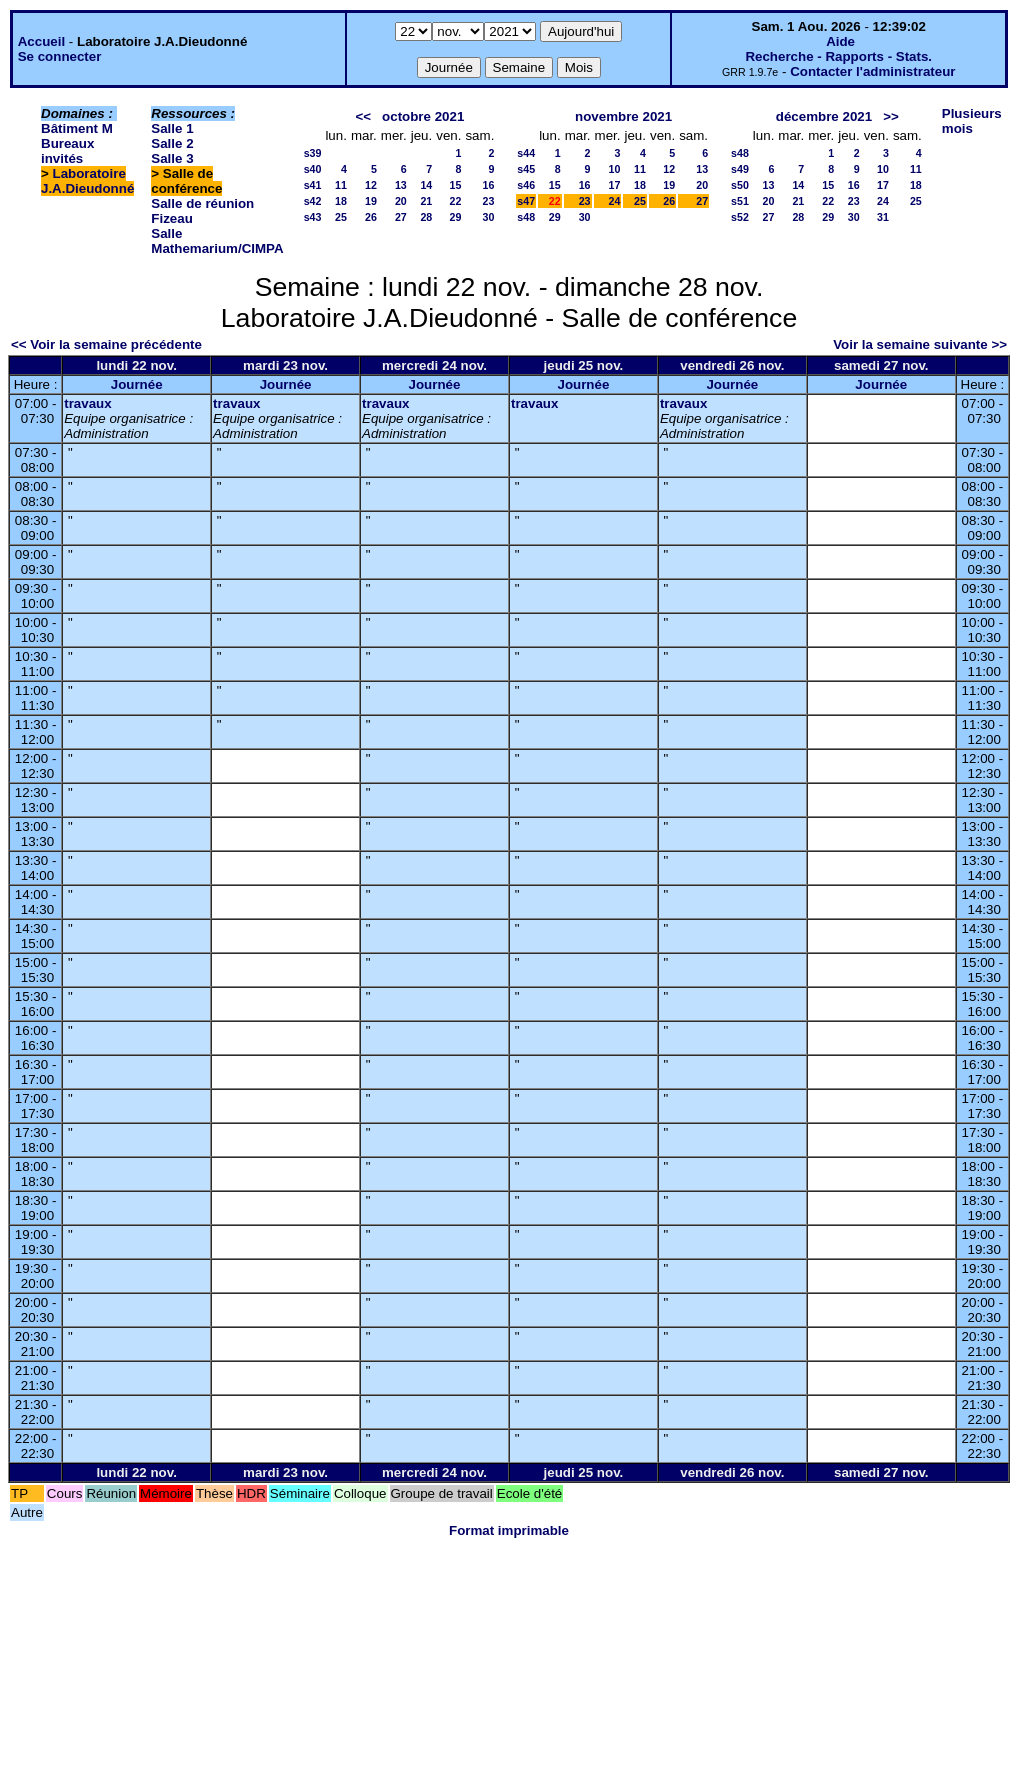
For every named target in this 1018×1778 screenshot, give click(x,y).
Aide (840, 41)
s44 (526, 153)
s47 (526, 201)
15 (456, 185)
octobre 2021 (423, 116)
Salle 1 (172, 128)
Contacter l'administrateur (872, 71)
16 (488, 185)
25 (341, 217)
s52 (740, 217)
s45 (526, 169)
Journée (137, 384)
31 (883, 217)
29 (456, 217)
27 (401, 217)
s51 (740, 201)
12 (371, 185)
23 (488, 201)
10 (615, 169)
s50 (740, 185)
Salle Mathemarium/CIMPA (217, 241)
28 (426, 217)
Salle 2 (172, 143)
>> (891, 116)
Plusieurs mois (972, 121)
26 (371, 217)
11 (341, 185)
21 (426, 201)
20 (401, 201)
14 (426, 185)
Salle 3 (172, 158)
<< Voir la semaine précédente (106, 344)
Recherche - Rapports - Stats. (838, 56)
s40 (313, 169)
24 (615, 201)
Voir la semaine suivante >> (920, 344)
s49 (740, 169)
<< (363, 116)
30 (488, 217)
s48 (526, 217)
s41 (313, 185)
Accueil (41, 41)
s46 (526, 185)
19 (371, 201)
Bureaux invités (67, 151)
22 (456, 201)
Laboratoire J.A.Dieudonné (87, 181)
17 (615, 185)
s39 (313, 153)
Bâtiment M (77, 128)
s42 (313, 201)
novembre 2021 (623, 116)
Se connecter (60, 56)
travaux (87, 403)
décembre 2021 (824, 116)
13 (401, 185)
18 (341, 201)
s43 (313, 217)
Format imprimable (509, 1530)
